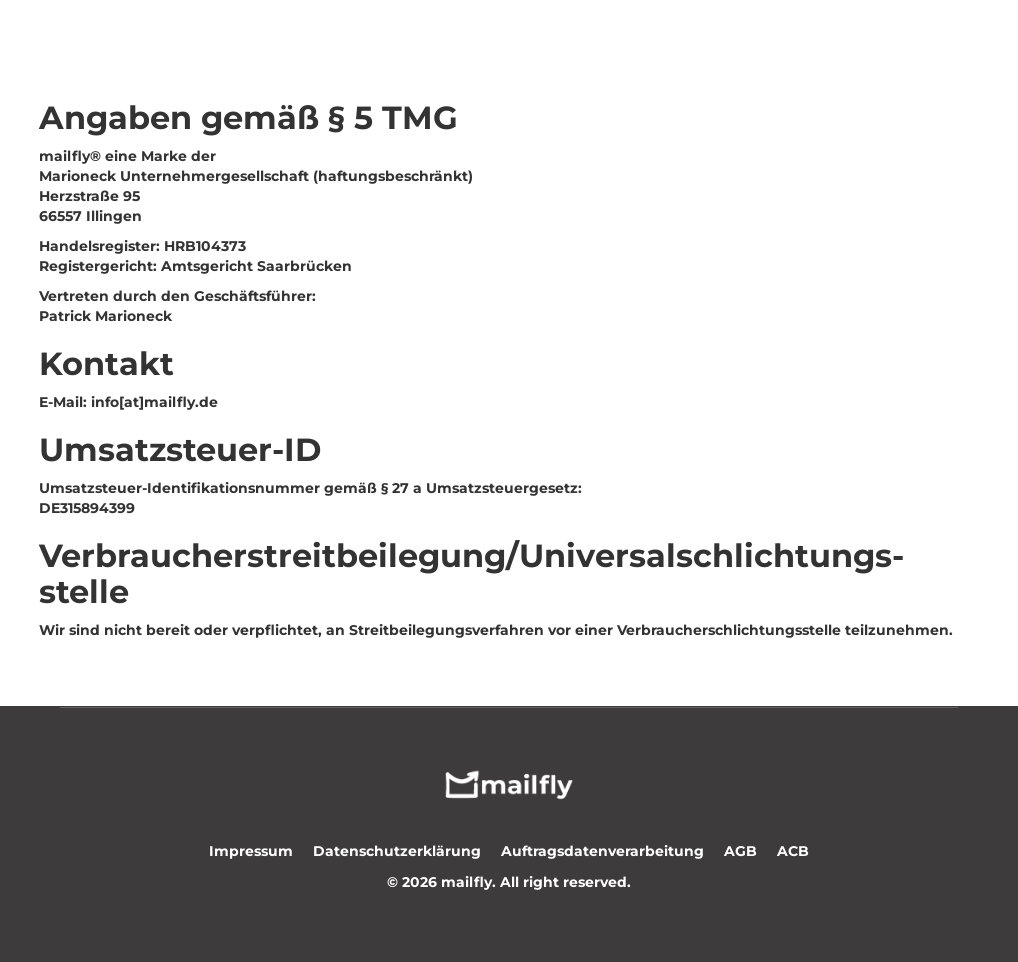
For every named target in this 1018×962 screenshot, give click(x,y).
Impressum (251, 851)
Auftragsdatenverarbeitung (602, 851)
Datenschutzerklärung (397, 851)
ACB (793, 851)
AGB (740, 851)
